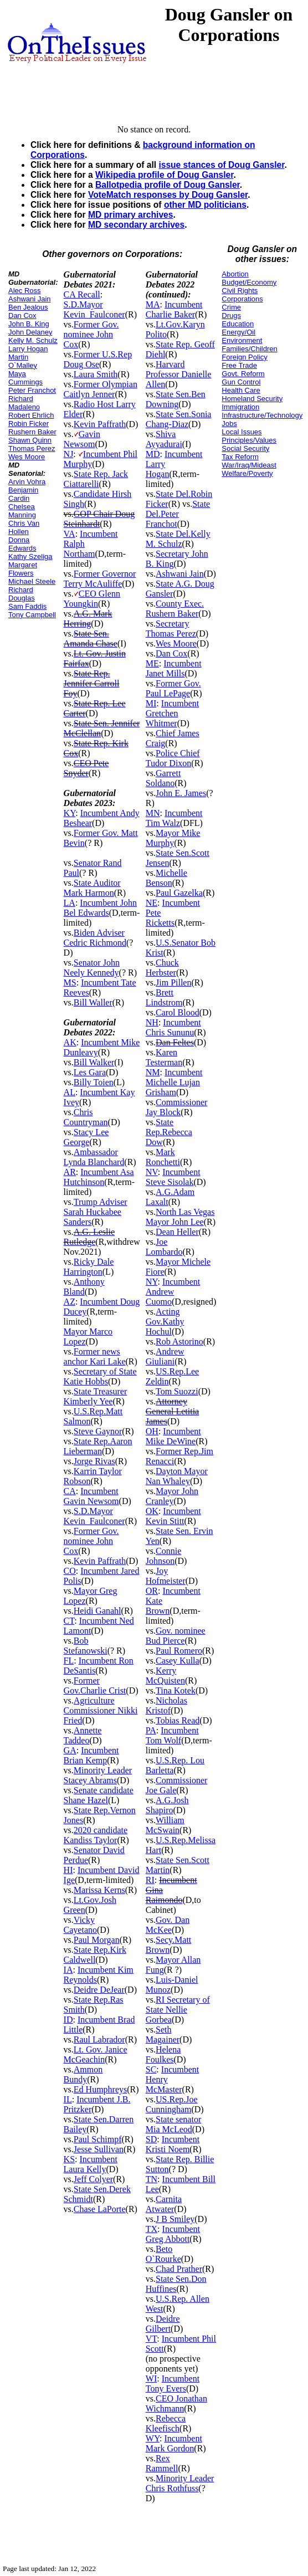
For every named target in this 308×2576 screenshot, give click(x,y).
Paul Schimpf (98, 2139)
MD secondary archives (136, 224)
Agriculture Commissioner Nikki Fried (101, 1710)
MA (153, 304)
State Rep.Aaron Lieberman (98, 1446)
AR (70, 1172)
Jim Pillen (173, 982)
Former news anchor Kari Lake (95, 1356)
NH (152, 1022)
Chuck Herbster (162, 967)
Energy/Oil (238, 332)
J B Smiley (175, 2219)
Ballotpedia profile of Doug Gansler (167, 184)
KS (69, 2159)
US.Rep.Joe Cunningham (172, 2104)
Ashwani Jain (29, 299)
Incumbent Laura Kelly (90, 2164)
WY (153, 2438)
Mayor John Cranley (172, 1496)
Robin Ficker (28, 423)
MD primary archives (130, 214)
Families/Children (249, 349)
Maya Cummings (25, 378)
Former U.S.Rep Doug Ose (98, 359)
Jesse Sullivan (99, 2149)
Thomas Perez (31, 448)
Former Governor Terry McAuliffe (100, 578)
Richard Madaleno (24, 402)
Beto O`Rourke (163, 2254)
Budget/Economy (249, 282)
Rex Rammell (162, 2463)
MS (70, 982)
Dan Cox (22, 315)
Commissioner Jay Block (177, 1107)
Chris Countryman (86, 1117)
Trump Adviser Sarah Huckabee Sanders (95, 1212)
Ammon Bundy (83, 2074)
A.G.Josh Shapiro (167, 1805)
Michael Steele (31, 581)
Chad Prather (179, 2269)
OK (152, 1511)
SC (151, 2069)
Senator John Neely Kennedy (92, 967)
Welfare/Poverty (247, 473)
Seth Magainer (162, 2034)
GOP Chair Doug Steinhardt (99, 518)
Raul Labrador (99, 2039)
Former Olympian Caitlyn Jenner (100, 389)
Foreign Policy (244, 357)
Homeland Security (252, 398)
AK (70, 1042)
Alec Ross (24, 290)
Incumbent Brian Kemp (91, 1755)
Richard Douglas (21, 594)
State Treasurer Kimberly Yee (95, 1396)
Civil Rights (240, 290)
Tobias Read (177, 1720)
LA (69, 902)
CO (70, 1571)
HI (68, 1870)
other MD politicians (205, 204)
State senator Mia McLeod (173, 2124)
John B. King (28, 324)
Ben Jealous (28, 307)
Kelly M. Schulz (33, 340)
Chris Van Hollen (23, 527)
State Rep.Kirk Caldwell (95, 1954)
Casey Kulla (177, 1660)
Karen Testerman (164, 1057)
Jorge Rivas (94, 1461)
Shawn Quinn (30, 440)
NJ (69, 454)
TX (151, 2229)
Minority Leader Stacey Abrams (98, 1775)
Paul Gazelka (179, 892)
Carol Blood (177, 1012)
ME (152, 663)
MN (153, 813)
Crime (231, 307)
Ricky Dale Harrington (89, 1266)
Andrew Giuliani (165, 1356)
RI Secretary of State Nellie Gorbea (178, 2009)
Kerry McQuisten (165, 1675)
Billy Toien (94, 1082)
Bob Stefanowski (85, 1645)
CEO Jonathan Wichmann (176, 2403)
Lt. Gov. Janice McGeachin (95, 2054)
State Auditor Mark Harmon (92, 887)
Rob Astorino (179, 1341)
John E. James (181, 793)
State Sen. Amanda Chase (90, 638)
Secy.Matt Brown (169, 1944)
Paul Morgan (97, 1939)
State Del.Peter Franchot (178, 513)
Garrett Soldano (163, 778)
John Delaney (30, 332)
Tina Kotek (176, 1690)
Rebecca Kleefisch (166, 2423)
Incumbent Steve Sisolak (173, 1177)
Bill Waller (93, 1002)
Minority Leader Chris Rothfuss (180, 2483)
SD (151, 2139)
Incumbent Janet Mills (174, 668)
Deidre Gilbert (163, 2323)
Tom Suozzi (177, 1391)
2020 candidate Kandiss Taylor (96, 1835)
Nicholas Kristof (166, 1705)
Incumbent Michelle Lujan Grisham (174, 1082)
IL (68, 2099)
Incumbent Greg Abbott (173, 2234)
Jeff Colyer (93, 2179)
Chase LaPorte (100, 2209)
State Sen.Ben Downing (176, 399)
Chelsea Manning (22, 510)
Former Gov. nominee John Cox (91, 334)
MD (153, 454)
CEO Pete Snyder (86, 768)
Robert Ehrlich (31, 415)
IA (68, 1969)
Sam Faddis (27, 606)
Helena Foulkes (163, 2054)
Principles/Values (249, 440)
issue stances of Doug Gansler (221, 165)
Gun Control (241, 382)
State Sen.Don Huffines (176, 2283)
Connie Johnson (163, 1556)
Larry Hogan (28, 349)
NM (153, 1072)
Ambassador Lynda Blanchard (94, 1157)
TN (151, 2179)
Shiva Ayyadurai (164, 439)
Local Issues (241, 432)
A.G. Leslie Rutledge (89, 1236)
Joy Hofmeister (166, 1575)
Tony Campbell (32, 614)
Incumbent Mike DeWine (173, 1436)
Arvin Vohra (26, 482)
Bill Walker (94, 1062)
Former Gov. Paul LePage (173, 688)
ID (68, 2019)
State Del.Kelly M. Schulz (178, 538)
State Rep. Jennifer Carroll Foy (92, 683)
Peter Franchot (32, 390)
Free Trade (239, 365)
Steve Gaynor (98, 1431)
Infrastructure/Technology (262, 415)
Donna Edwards (22, 544)
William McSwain (165, 1825)
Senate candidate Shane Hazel (99, 1795)
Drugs (231, 315)
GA (70, 1750)
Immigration (240, 407)
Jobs (229, 423)
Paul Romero (179, 1650)
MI (151, 703)
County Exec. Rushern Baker (175, 608)
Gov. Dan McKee (167, 1924)
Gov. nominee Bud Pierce (176, 1635)
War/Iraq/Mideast (249, 465)
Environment (242, 340)
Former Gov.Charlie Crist (95, 1685)
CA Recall (82, 294)
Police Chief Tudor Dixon (173, 758)
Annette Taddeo (83, 1735)
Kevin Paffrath (100, 424)
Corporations (242, 299)
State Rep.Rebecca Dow (169, 1132)
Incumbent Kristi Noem (172, 2144)
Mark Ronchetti (163, 1157)
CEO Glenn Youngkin (92, 598)
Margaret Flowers (22, 569)
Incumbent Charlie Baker (174, 309)
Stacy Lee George (86, 1137)
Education (238, 324)
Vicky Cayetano (80, 1924)
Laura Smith (96, 374)
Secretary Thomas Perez (171, 628)
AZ (69, 1301)
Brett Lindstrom (164, 997)
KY (70, 813)
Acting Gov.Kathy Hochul (165, 1321)
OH (152, 1431)
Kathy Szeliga (30, 556)
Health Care (241, 390)
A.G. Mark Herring (88, 618)
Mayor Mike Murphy (173, 838)
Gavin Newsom (82, 439)
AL (69, 1092)
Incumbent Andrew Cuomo (173, 1291)
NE (151, 902)
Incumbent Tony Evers (172, 2383)
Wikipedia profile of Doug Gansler (164, 174)
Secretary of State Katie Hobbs (100, 1376)
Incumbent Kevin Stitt (173, 1516)
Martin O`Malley (22, 361)
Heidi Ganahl (97, 1610)
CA (70, 1491)
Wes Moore (26, 457)
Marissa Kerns (99, 1890)
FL (69, 1660)
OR (152, 1590)
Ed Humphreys (100, 2089)
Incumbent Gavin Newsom (91, 1496)
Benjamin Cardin (23, 494)
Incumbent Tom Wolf (172, 1735)
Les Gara (90, 1072)
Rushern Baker (32, 432)
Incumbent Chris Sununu (173, 1027)
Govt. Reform (243, 374)
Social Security (245, 448)
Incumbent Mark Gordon (174, 2443)
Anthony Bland (84, 1286)
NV (152, 1172)
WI (151, 2378)
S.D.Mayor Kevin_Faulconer (94, 309)
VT (151, 2338)
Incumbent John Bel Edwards (100, 907)
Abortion (235, 274)
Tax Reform (240, 457)
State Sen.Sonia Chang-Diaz (179, 419)
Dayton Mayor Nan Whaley (177, 1476)
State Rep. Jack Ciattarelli (96, 479)
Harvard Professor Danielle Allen (179, 374)
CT (69, 1620)
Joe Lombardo (164, 1246)
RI (150, 1880)
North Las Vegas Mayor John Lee (180, 1217)
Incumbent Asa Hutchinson (99, 1177)
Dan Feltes (175, 1042)
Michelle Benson (166, 877)
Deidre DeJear (99, 1989)
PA (151, 1730)
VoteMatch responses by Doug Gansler (168, 194)
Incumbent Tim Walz (174, 818)
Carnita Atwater (164, 2204)
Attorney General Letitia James (172, 1411)
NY (152, 1281)
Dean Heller (177, 1231)
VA (69, 533)
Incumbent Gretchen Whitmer (172, 713)
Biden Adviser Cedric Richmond (95, 937)
